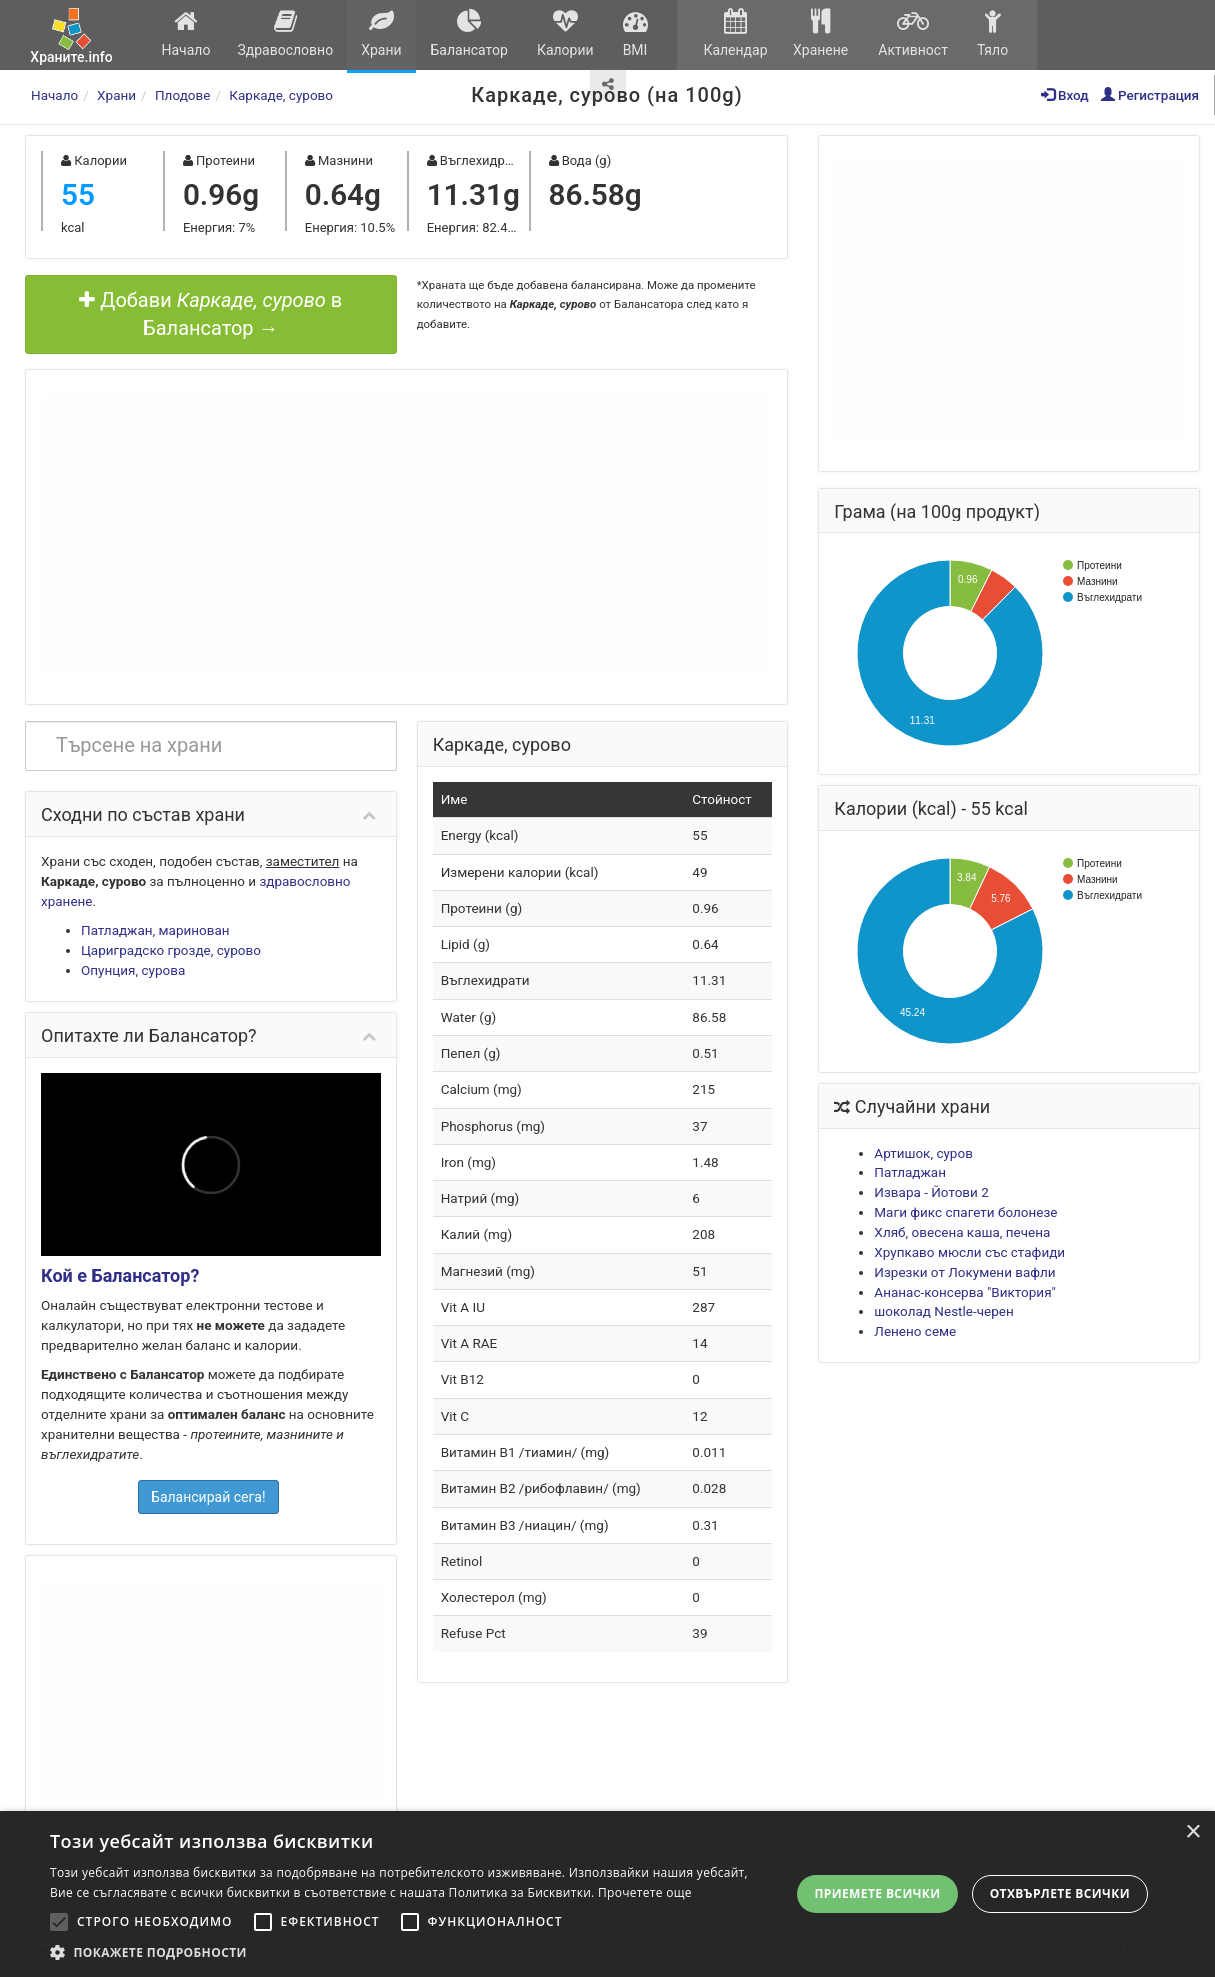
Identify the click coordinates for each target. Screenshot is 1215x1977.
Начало (186, 33)
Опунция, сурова (133, 970)
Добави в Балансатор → (210, 314)
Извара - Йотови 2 (931, 1192)
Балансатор (469, 33)
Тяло (992, 33)
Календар (735, 33)
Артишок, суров (923, 1153)
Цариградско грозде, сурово (171, 950)
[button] (409, 1952)
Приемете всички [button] (877, 1893)
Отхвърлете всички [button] (1060, 1893)
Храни (381, 33)
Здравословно (285, 33)
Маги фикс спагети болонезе (965, 1212)
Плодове (182, 95)
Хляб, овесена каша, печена (962, 1232)
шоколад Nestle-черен (943, 1311)
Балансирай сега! (208, 1497)
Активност (913, 33)
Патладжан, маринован (155, 930)
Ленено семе (915, 1331)
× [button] (1192, 1832)
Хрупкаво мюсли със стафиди (969, 1252)
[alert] (607, 1894)
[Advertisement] (406, 535)
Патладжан (910, 1172)
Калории (565, 33)
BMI (635, 33)
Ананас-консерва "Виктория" (965, 1292)
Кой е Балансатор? (120, 1275)
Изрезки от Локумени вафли (964, 1272)
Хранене (820, 33)
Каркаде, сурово (281, 95)
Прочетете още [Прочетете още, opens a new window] (645, 1892)
